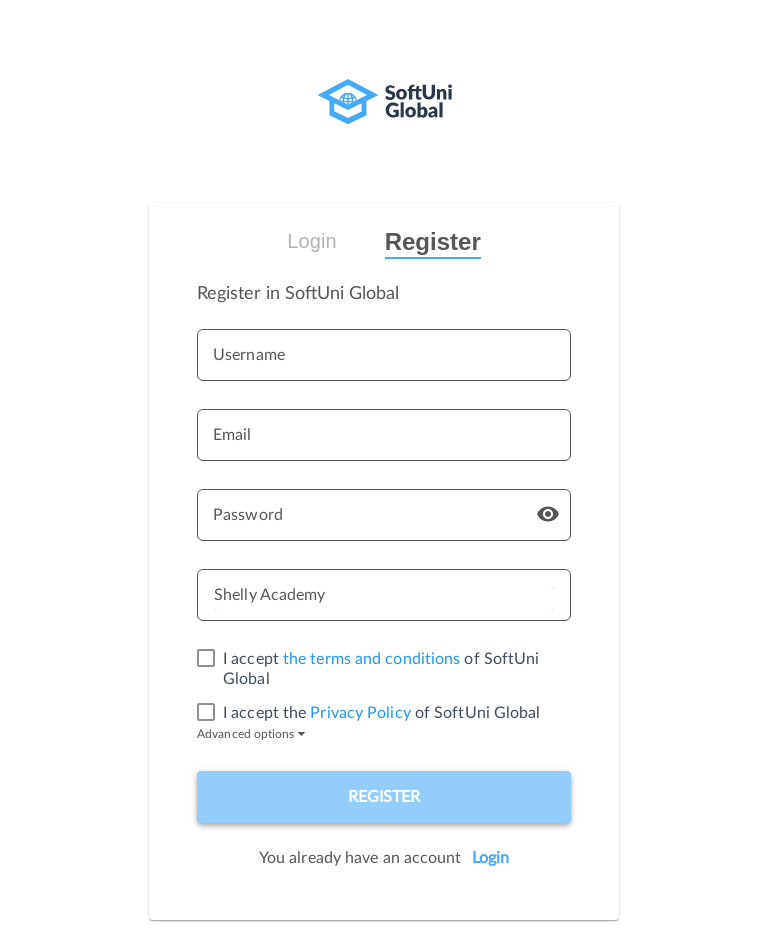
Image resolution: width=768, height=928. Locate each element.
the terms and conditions (371, 659)
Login (311, 241)
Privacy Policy (360, 713)
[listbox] (384, 599)
